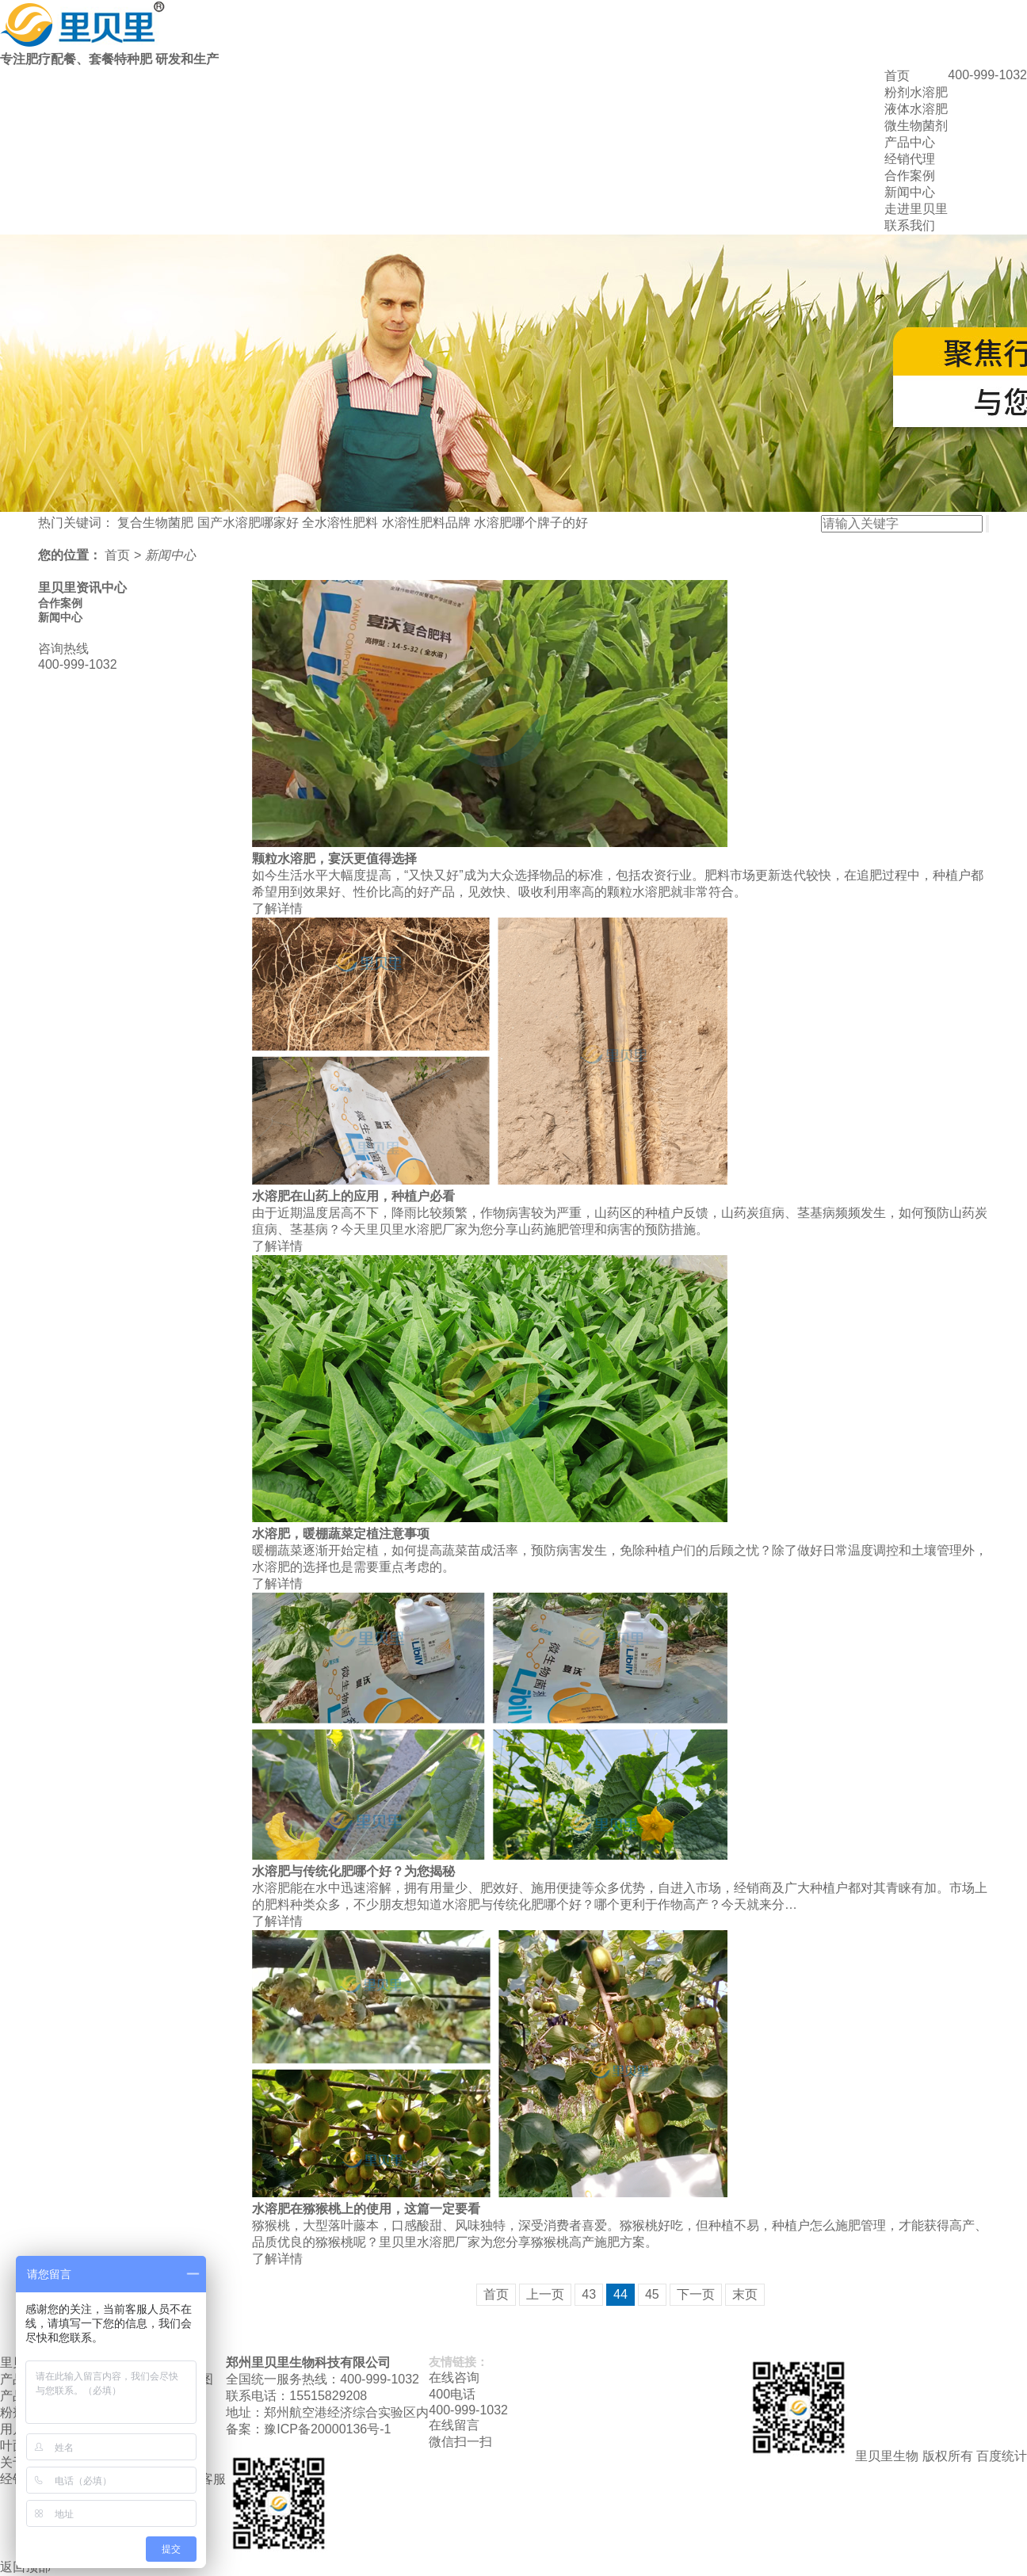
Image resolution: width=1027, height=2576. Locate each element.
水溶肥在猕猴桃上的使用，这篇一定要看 (366, 2208)
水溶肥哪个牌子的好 (531, 522)
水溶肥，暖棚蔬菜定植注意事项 (341, 1533)
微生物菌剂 (916, 125)
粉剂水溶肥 (916, 92)
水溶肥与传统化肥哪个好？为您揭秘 (353, 1871)
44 (620, 2294)
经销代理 (909, 159)
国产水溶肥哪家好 (248, 522)
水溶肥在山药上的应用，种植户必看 (353, 1196)
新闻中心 (909, 192)
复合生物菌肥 (155, 522)
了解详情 (277, 908)
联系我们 (909, 225)
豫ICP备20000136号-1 (327, 2429)
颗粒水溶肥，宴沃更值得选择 (334, 858)
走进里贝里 (916, 209)
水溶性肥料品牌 (426, 522)
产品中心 (909, 142)
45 (652, 2294)
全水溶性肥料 (340, 522)
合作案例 (909, 175)
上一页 (545, 2294)
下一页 (696, 2294)
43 (589, 2294)
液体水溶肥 (916, 109)
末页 (745, 2294)
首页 (897, 75)
